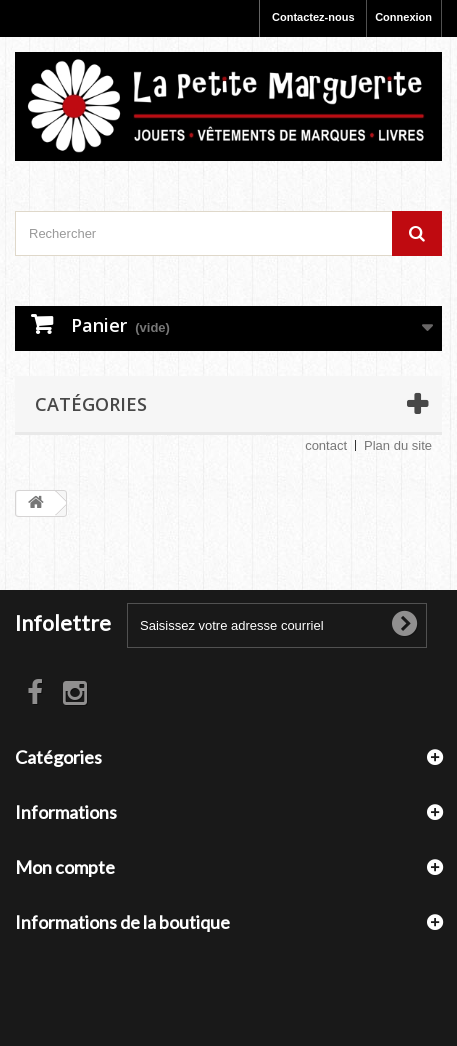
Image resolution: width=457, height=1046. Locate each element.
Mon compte (65, 867)
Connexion (403, 17)
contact (326, 445)
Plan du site (398, 445)
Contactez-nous (313, 17)
